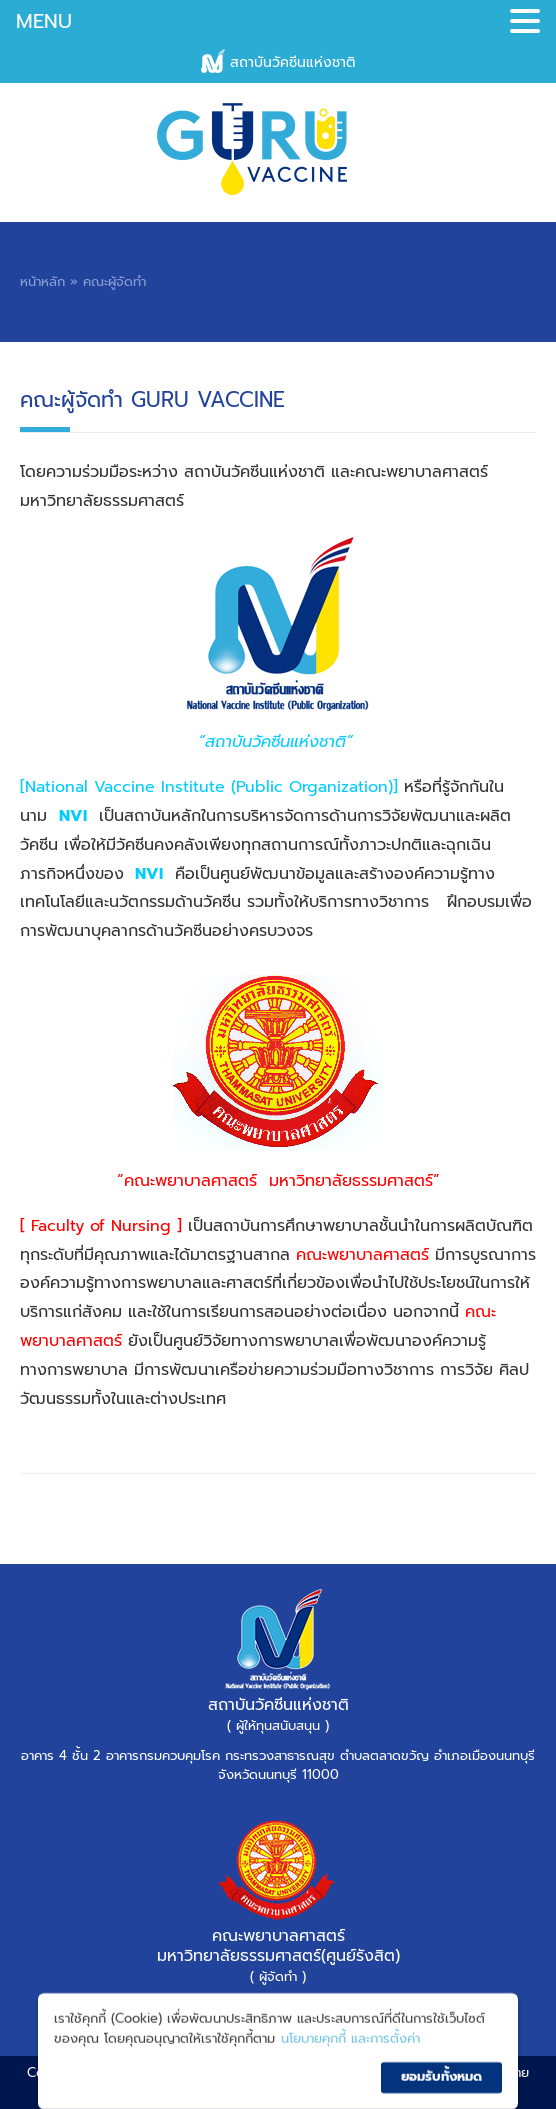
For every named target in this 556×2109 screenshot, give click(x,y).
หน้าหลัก (42, 281)
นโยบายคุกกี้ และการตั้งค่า (350, 2059)
